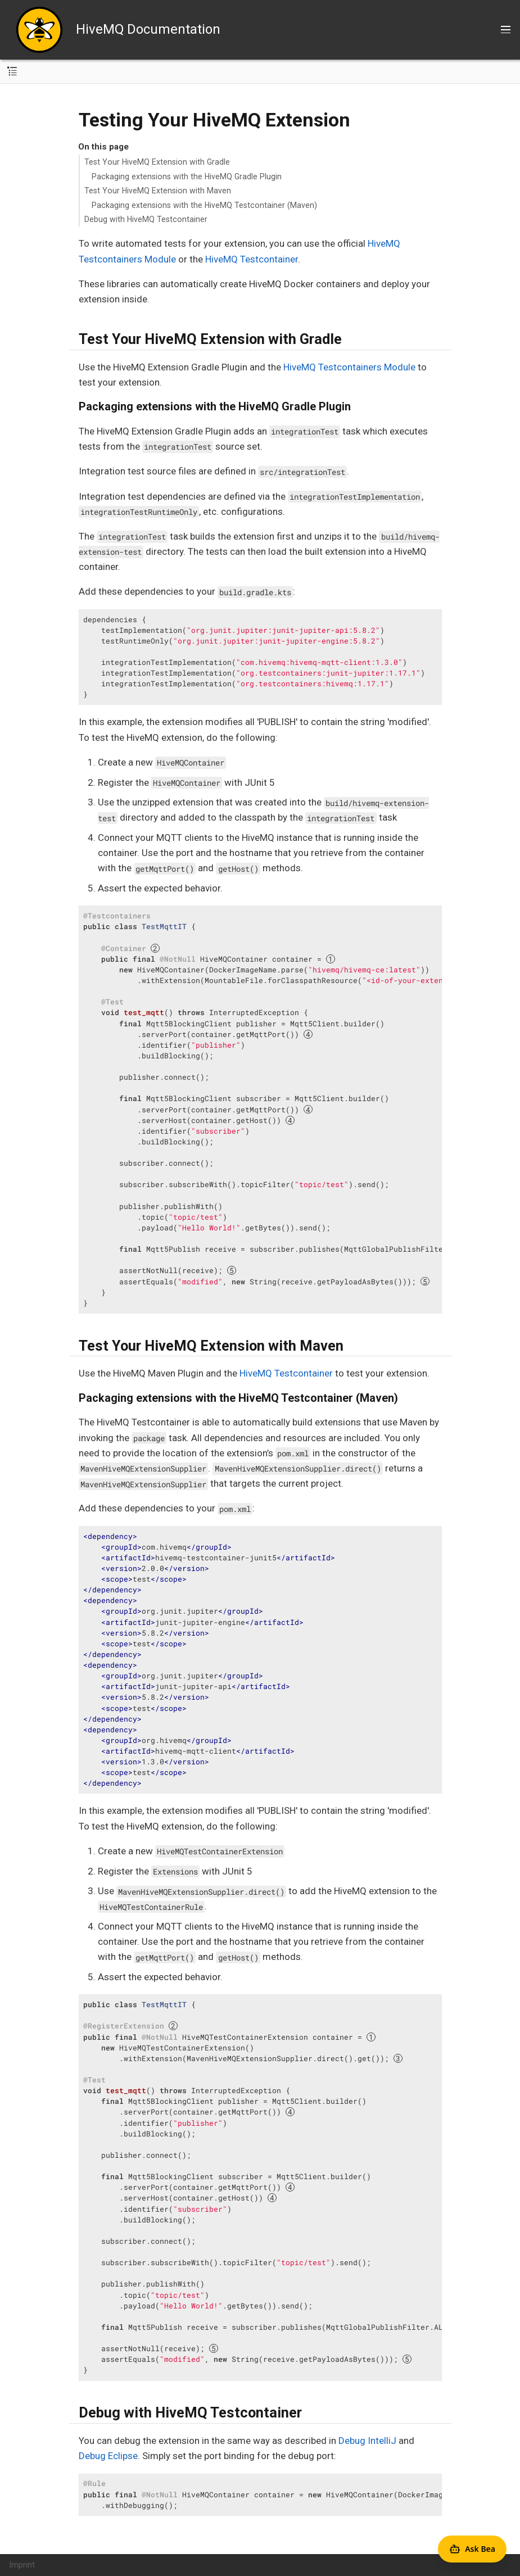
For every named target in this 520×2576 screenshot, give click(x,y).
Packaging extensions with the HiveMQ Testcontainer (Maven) (204, 205)
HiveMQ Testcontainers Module (349, 367)
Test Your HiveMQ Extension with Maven (157, 190)
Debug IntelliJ (367, 2440)
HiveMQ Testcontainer (251, 259)
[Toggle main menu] (505, 30)
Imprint (22, 2564)
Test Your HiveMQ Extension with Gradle (157, 161)
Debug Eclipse (108, 2455)
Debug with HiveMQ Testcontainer (145, 219)
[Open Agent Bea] (472, 2549)
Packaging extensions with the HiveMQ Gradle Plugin (187, 176)
